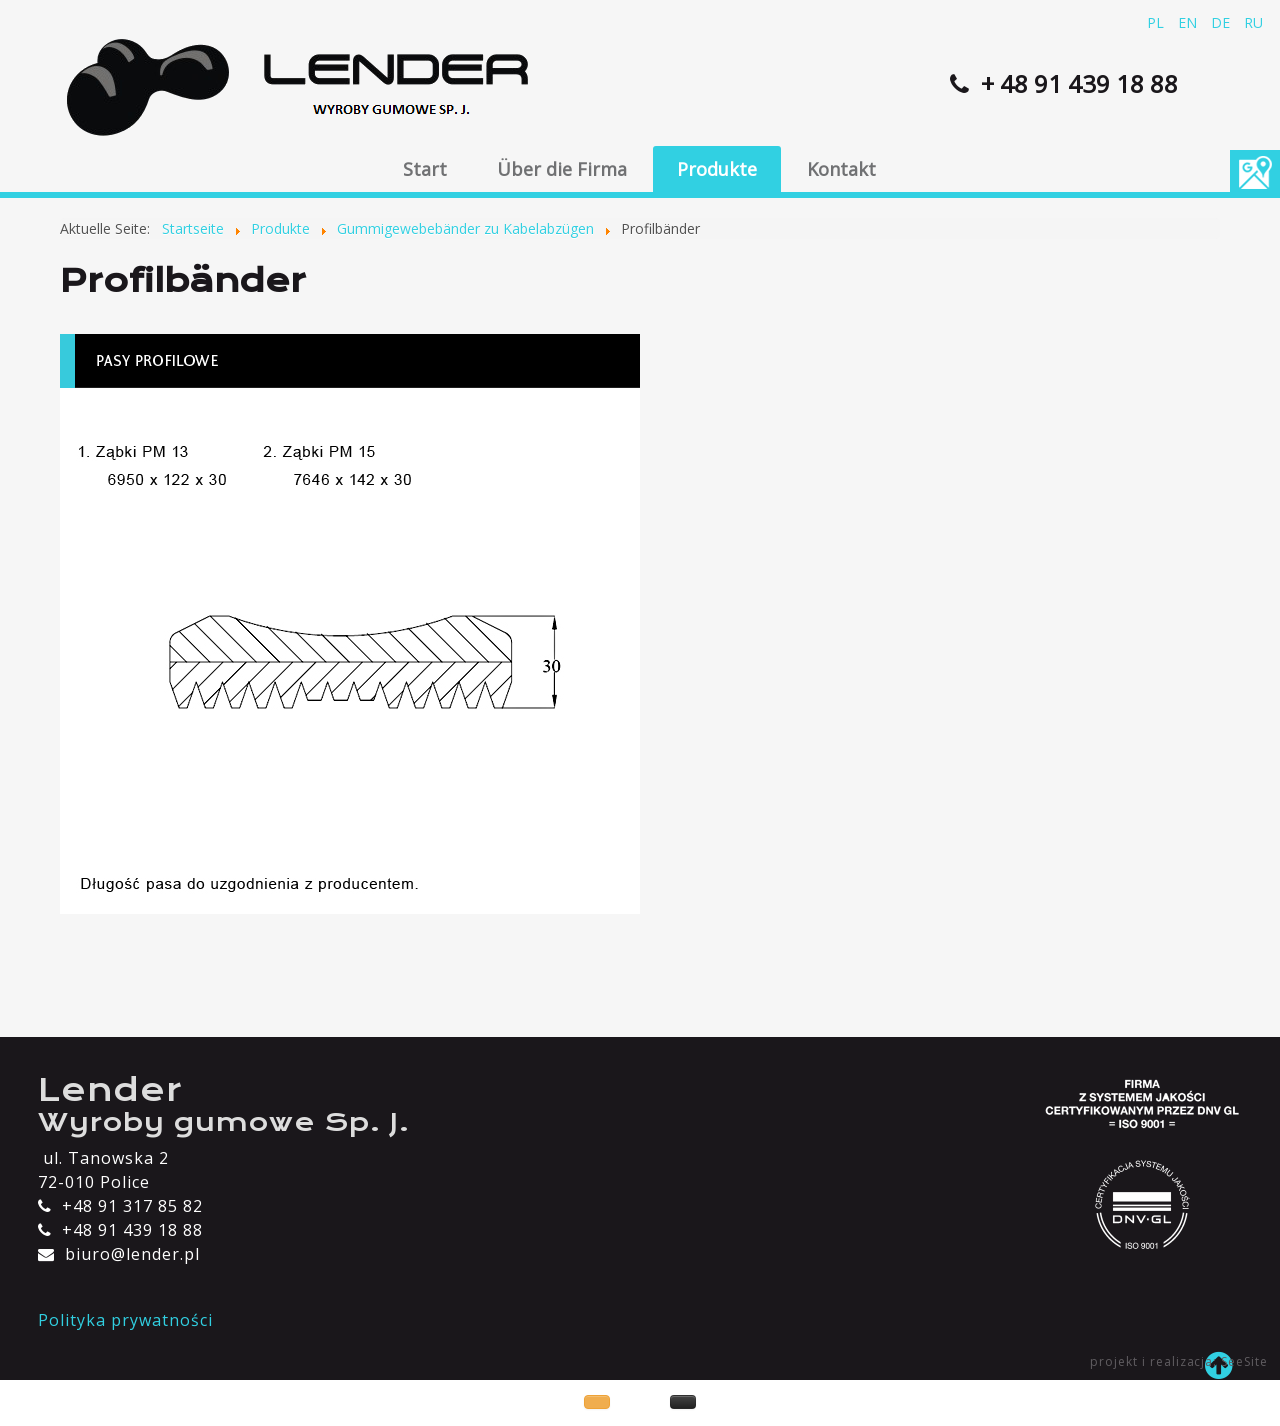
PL (1157, 22)
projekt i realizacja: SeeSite (1179, 1361)
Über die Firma (562, 169)
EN (1189, 22)
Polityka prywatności (125, 1320)
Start (425, 169)
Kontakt (841, 169)
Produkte (717, 169)
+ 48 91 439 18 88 (1076, 83)
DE (1222, 22)
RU (1253, 22)
